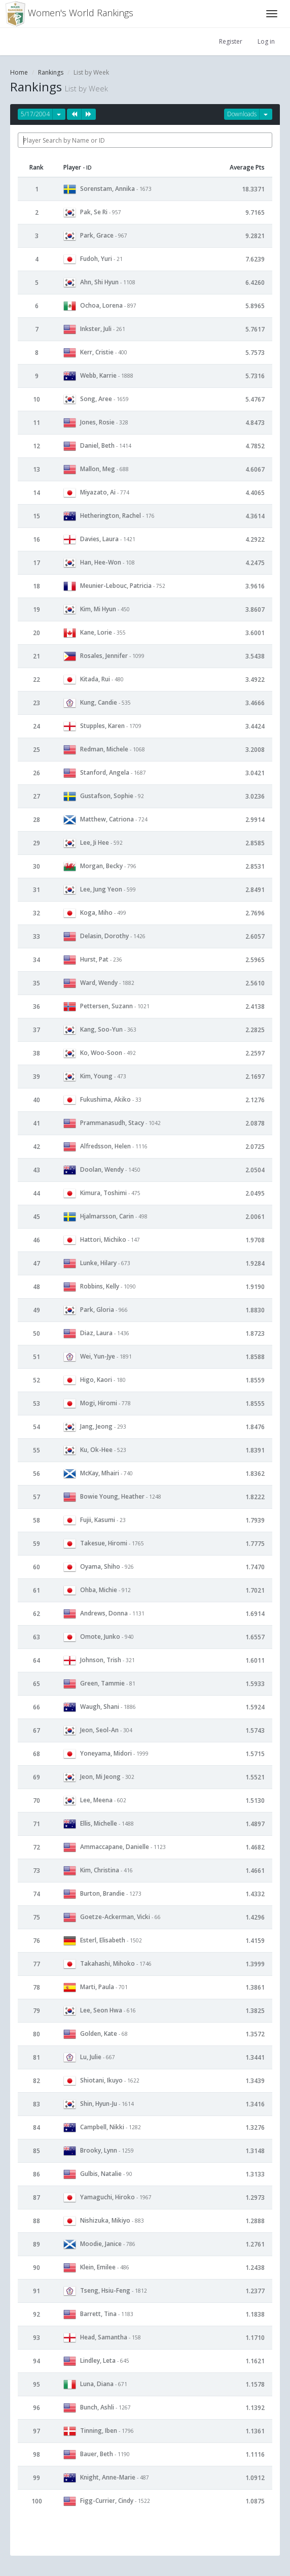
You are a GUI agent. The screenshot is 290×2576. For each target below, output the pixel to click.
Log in (266, 41)
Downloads (242, 114)
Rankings (50, 72)
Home (19, 72)
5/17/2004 (35, 114)
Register (230, 41)
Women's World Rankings (69, 13)
